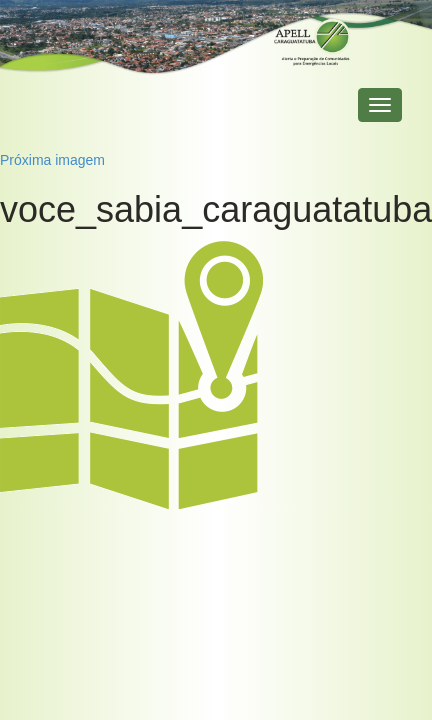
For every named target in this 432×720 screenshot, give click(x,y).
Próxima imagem (52, 160)
